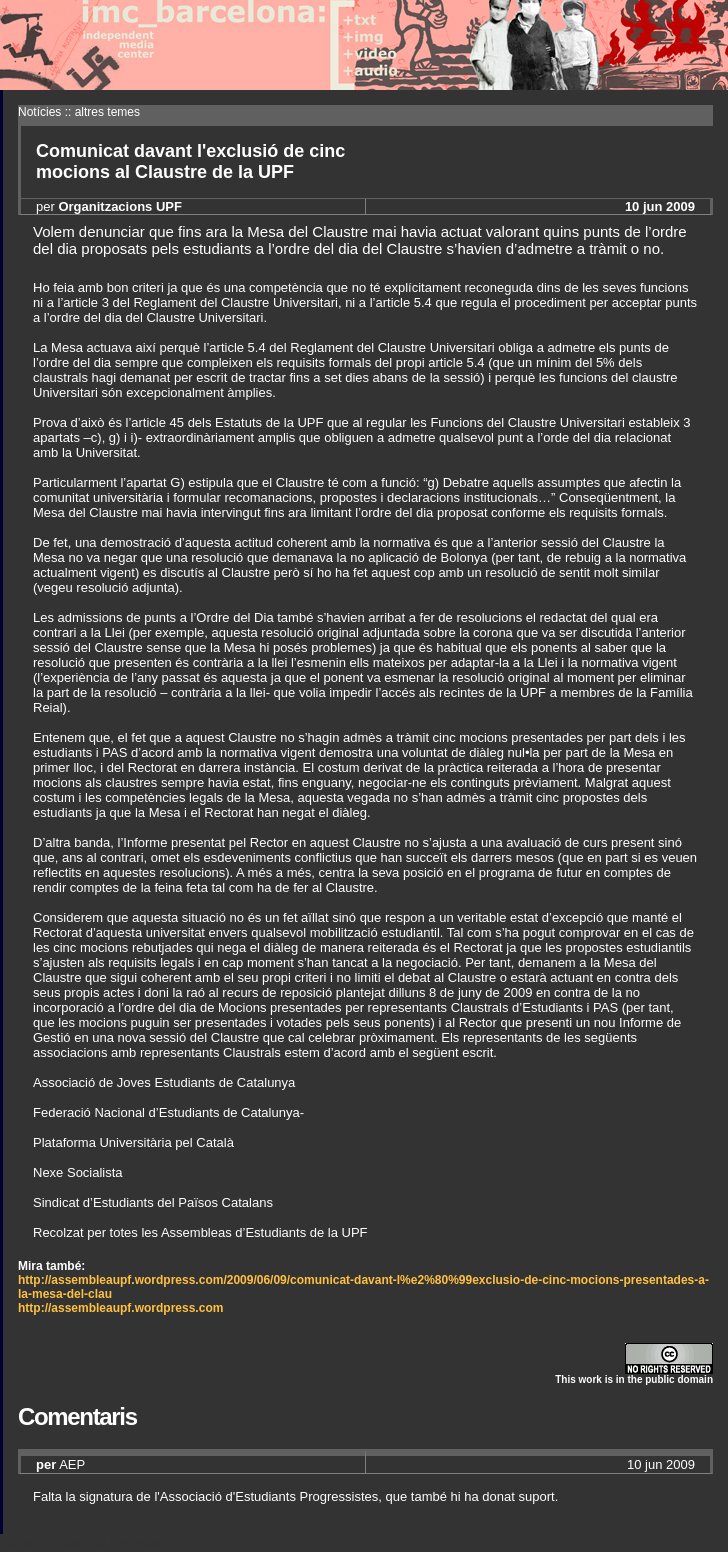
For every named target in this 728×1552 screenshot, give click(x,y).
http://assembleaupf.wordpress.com (120, 1308)
